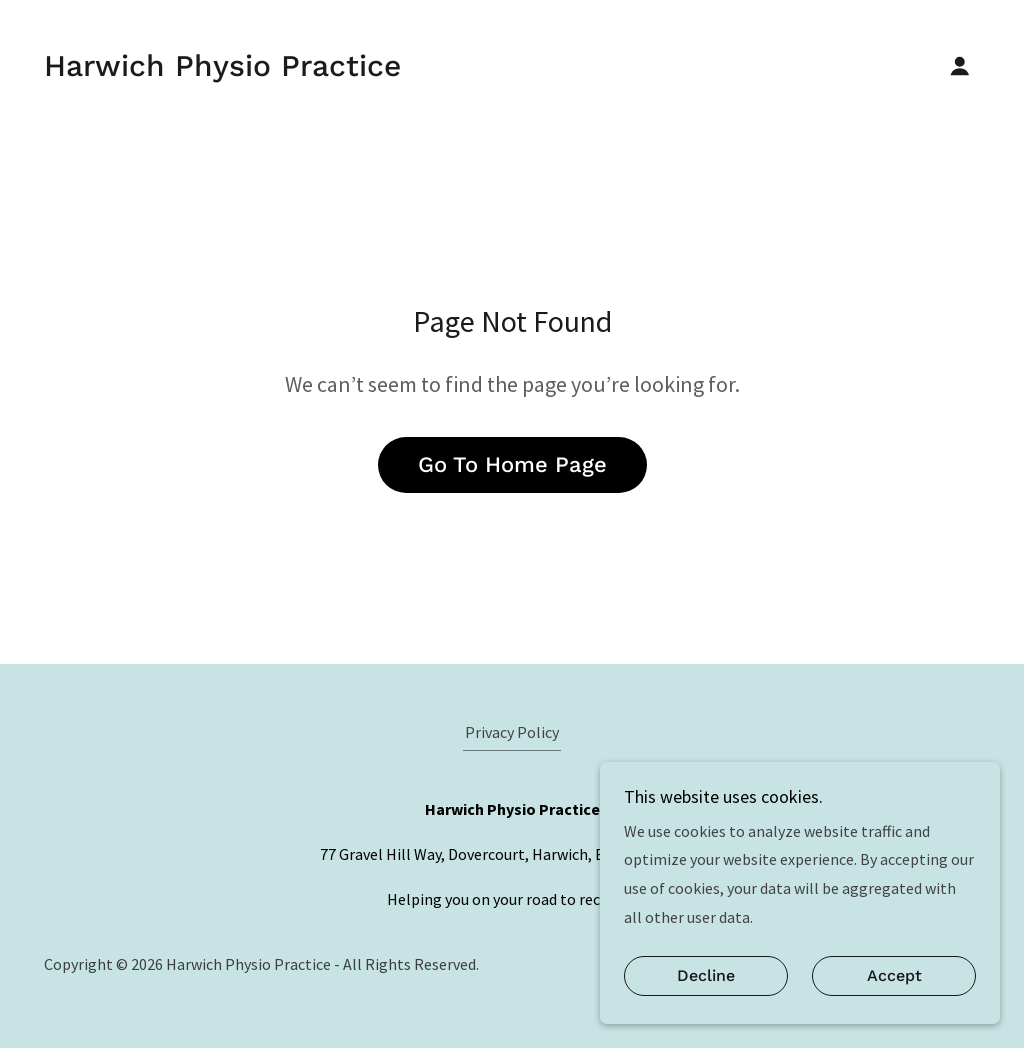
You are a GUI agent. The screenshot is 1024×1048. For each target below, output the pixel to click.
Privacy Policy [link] (512, 732)
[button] (960, 66)
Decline (706, 976)
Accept (894, 976)
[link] (222, 70)
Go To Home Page (512, 464)
